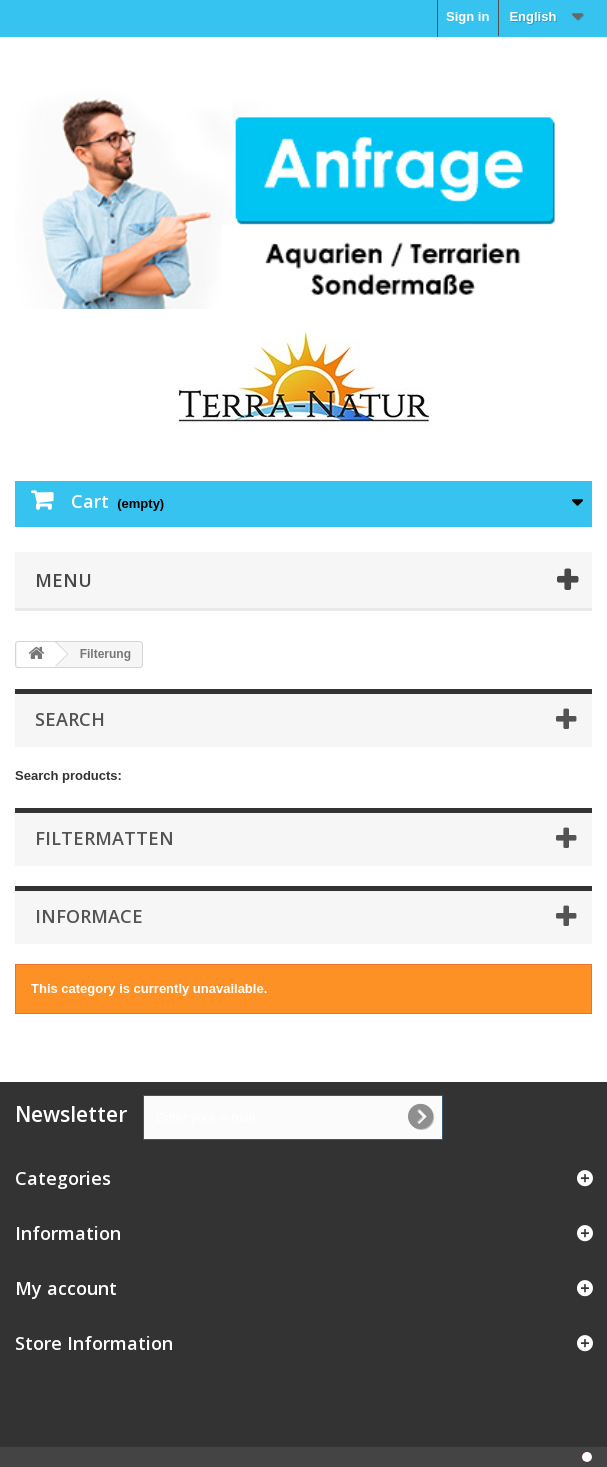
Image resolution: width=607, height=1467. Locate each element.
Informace (89, 916)
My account (66, 1288)
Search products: (68, 775)
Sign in (467, 16)
